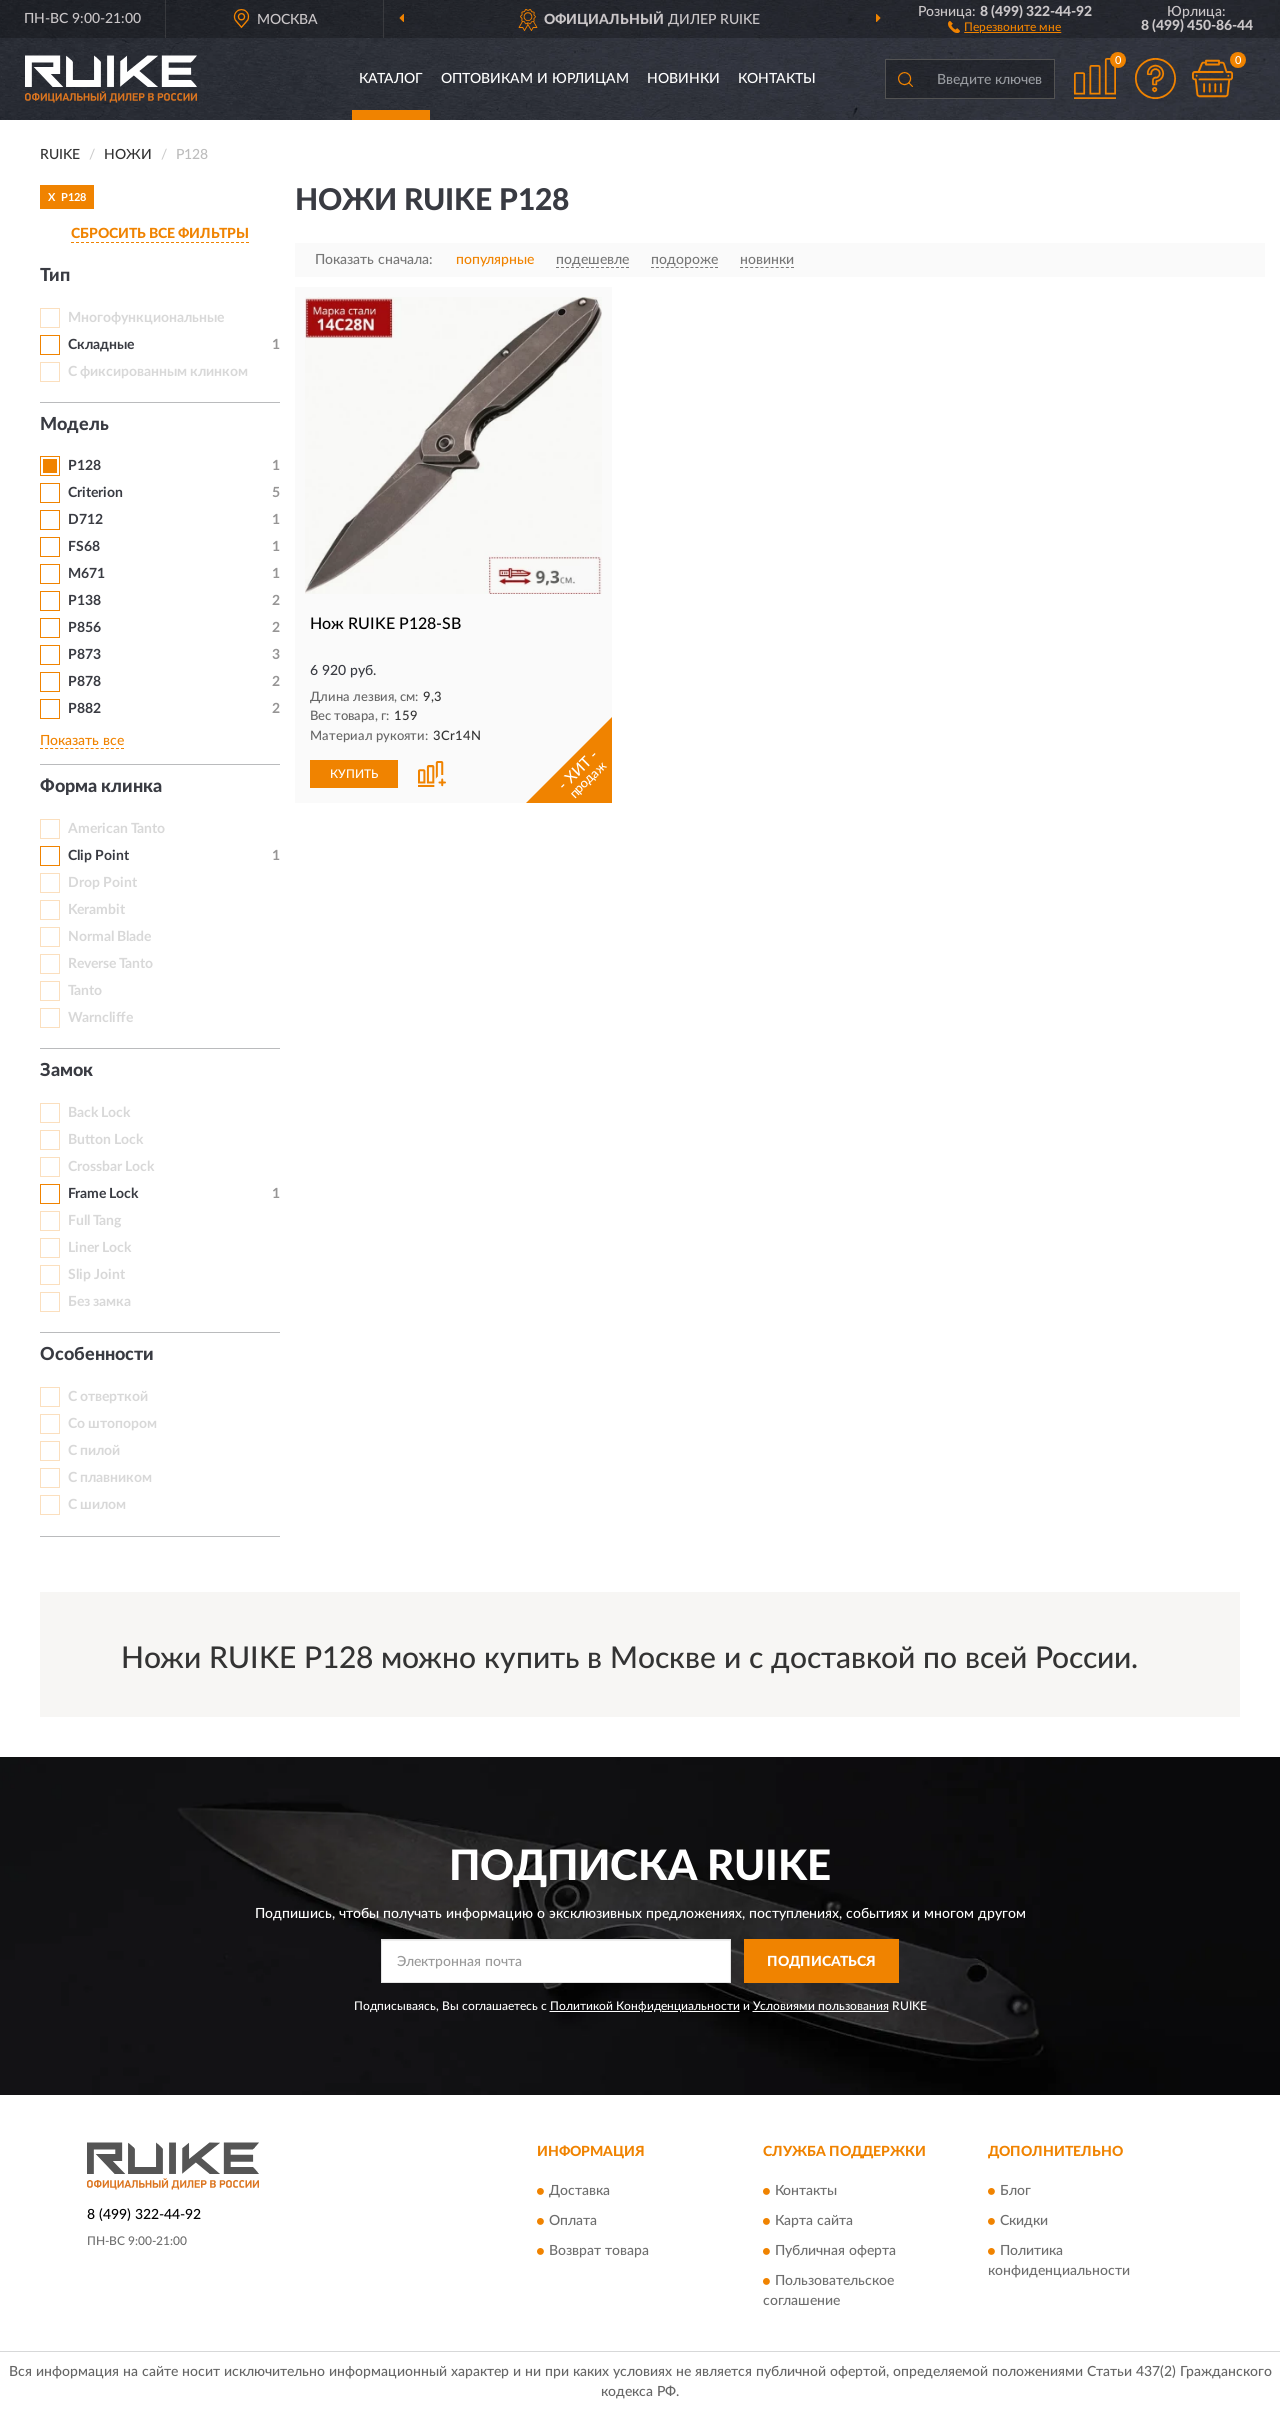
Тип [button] (55, 276)
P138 (84, 601)
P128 (84, 466)
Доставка (579, 2191)
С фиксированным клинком (158, 372)
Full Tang (94, 1221)
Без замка (99, 1302)
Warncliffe (100, 1018)
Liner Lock (99, 1248)
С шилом (97, 1505)
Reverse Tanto (110, 964)
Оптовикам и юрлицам (535, 79)
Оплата (573, 2221)
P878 (84, 682)
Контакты (777, 79)
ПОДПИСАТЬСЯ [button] (821, 1962)
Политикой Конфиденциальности (645, 2006)
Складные (101, 345)
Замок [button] (66, 1071)
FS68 (84, 547)
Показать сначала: (374, 260)
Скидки (1024, 2221)
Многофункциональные (146, 318)
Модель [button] (74, 425)
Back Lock (99, 1113)
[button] (1004, 26)
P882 (84, 709)
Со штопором (112, 1424)
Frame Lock (103, 1194)
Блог (1015, 2191)
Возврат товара (599, 2251)
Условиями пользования (821, 2006)
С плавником (110, 1478)
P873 (84, 655)
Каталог (391, 79)
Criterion (95, 493)
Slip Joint (96, 1275)
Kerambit (96, 910)
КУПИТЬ (354, 774)
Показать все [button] (82, 741)
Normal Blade (109, 937)
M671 (86, 574)
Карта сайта (814, 2221)
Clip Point (98, 856)
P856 (84, 628)
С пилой (94, 1451)
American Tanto (116, 829)
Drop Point (102, 883)
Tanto (85, 991)
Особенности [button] (97, 1355)
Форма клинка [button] (101, 787)
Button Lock (105, 1140)
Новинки (683, 79)
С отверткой (108, 1397)
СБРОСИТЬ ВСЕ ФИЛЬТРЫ (160, 234)
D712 (85, 520)
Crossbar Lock (111, 1167)
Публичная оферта (835, 2251)
